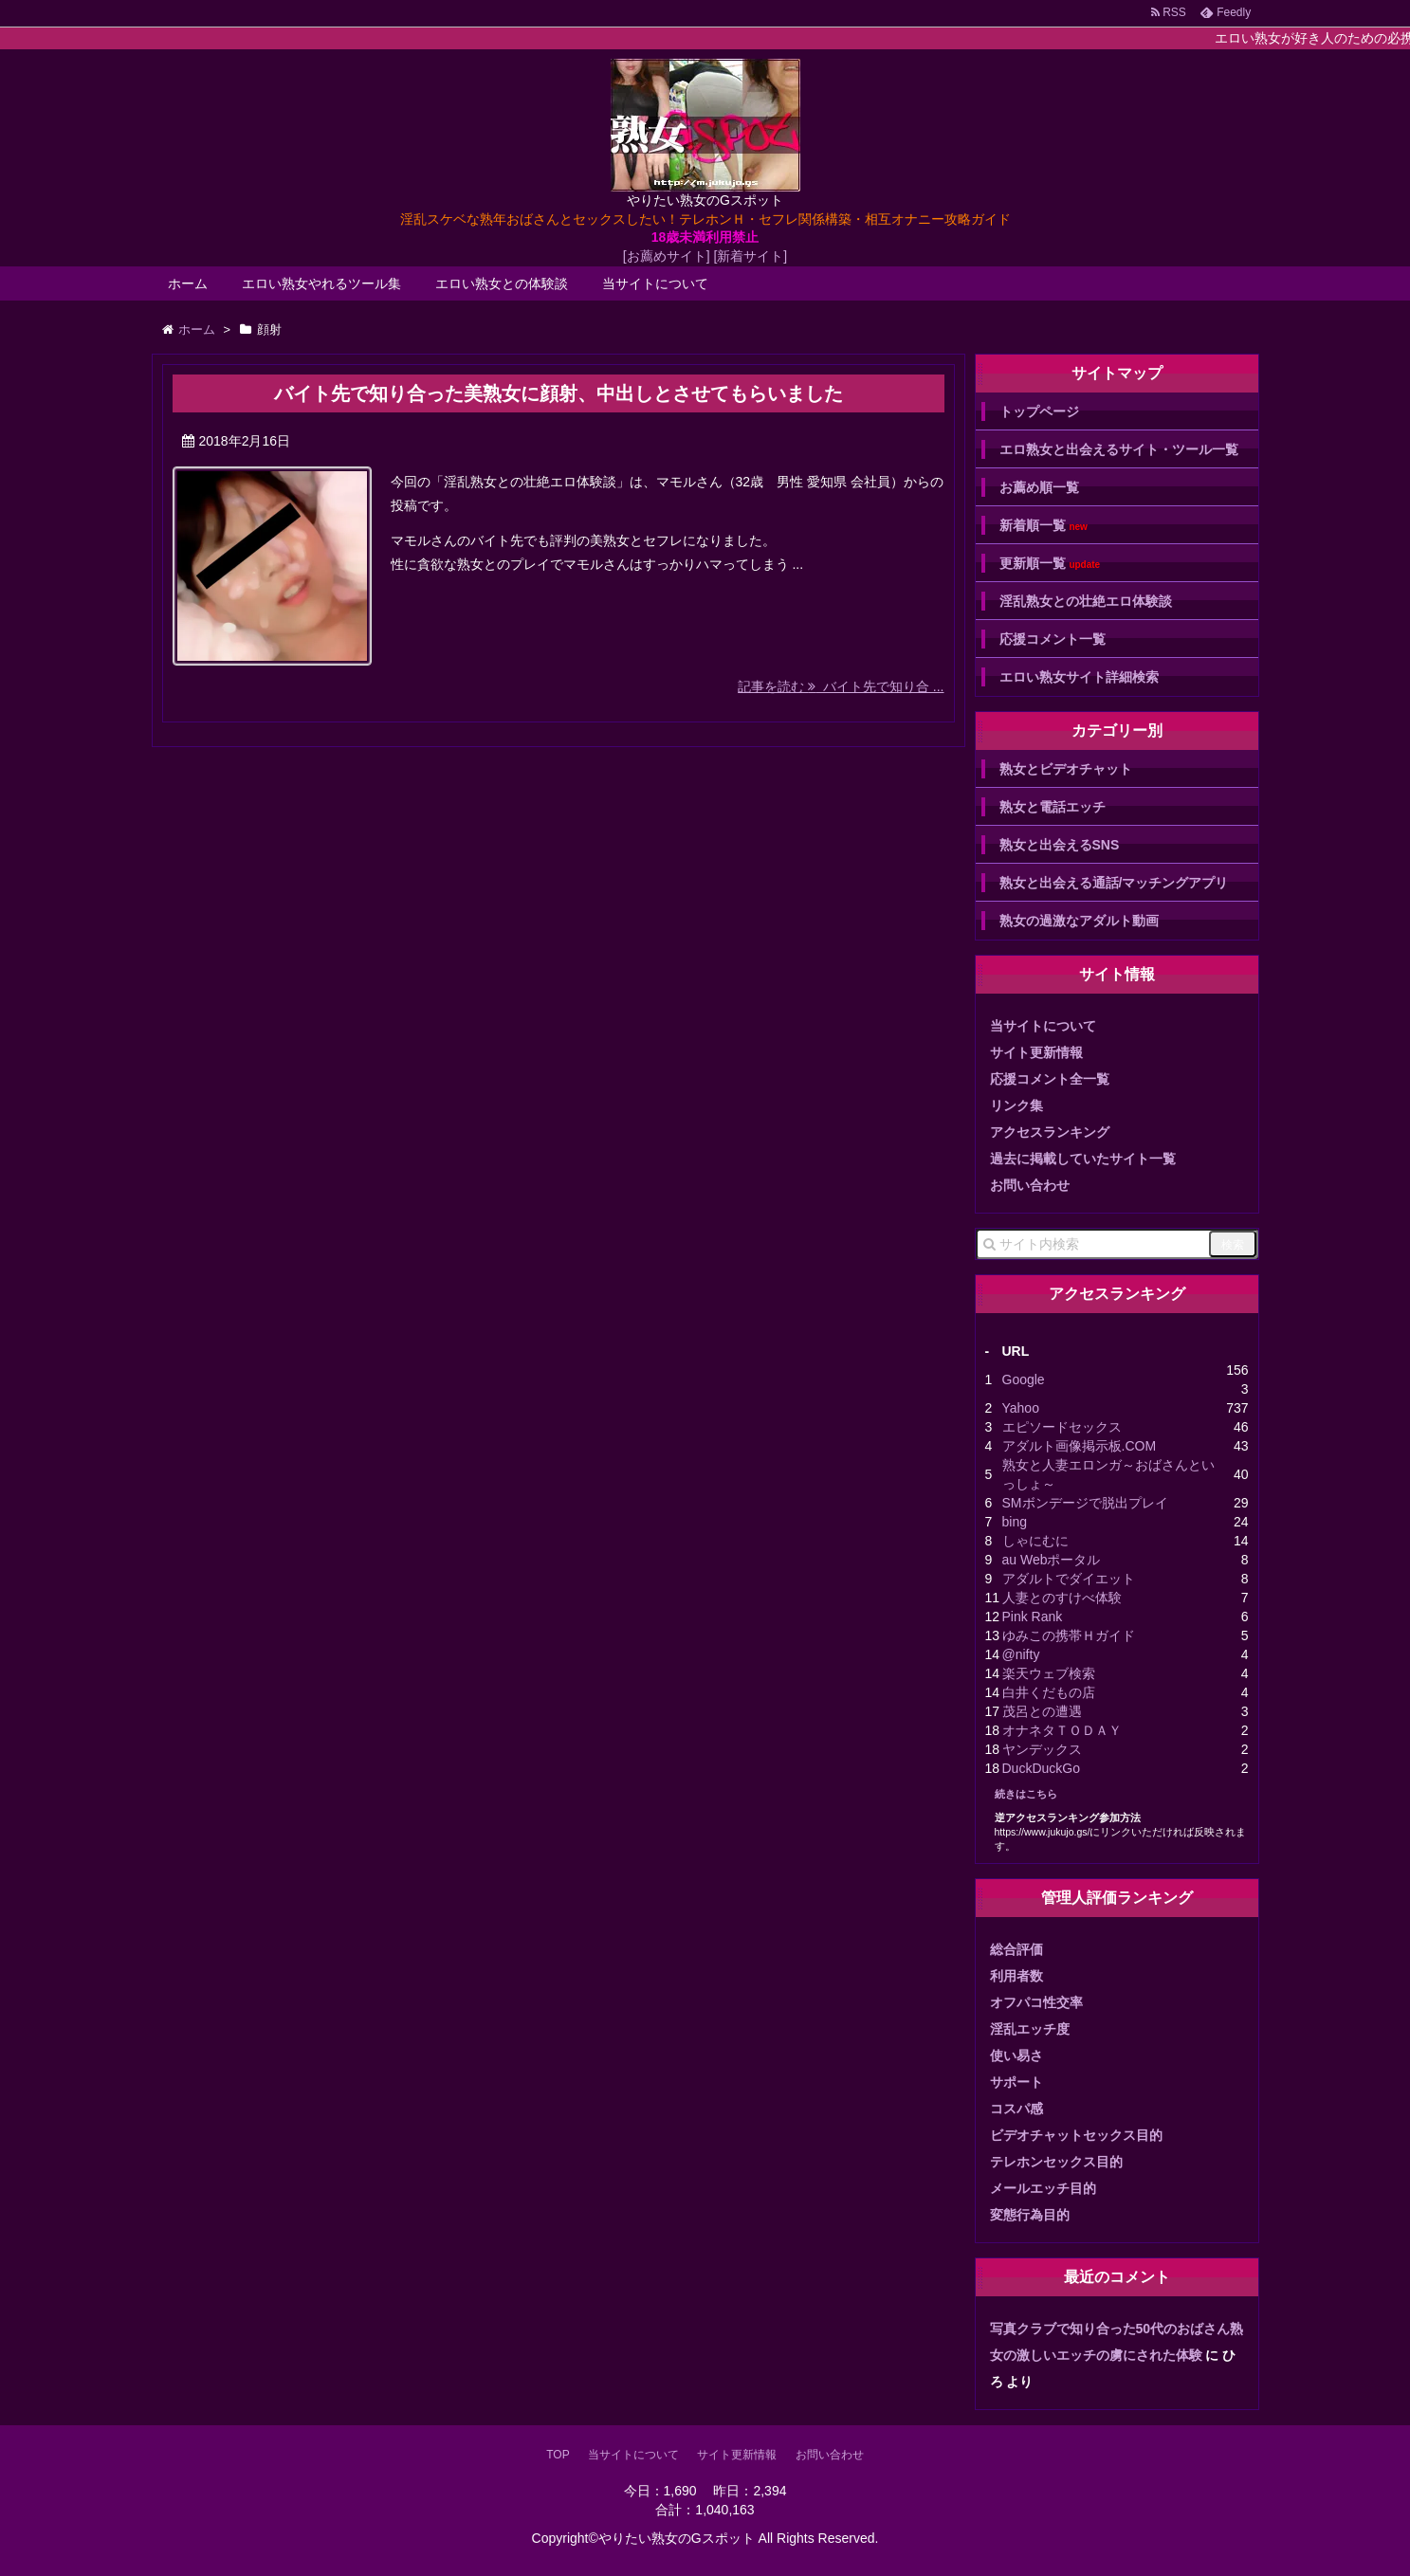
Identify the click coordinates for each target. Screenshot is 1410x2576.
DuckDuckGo (1041, 1768)
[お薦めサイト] (666, 256)
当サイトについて (655, 283)
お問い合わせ (1030, 1185)
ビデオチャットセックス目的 (1076, 2135)
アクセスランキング (1049, 1132)
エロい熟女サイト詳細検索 (1079, 677)
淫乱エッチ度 (1030, 2029)
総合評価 (1016, 1949)
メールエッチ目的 (1043, 2188)
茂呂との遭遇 (1042, 1711)
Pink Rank (1032, 1616)
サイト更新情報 (1036, 1052)
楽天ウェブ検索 (1048, 1673)
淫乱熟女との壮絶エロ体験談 (1085, 601)
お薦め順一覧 (1039, 487)
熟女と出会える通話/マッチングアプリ (1114, 882)
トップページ (1039, 411)
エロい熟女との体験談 (501, 283)
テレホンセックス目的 (1056, 2161)
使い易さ (1016, 2055)
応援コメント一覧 (1052, 639)
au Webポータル (1051, 1559)
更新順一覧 (1050, 564)
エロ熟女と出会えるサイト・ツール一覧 (1118, 449)
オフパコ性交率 (1036, 2002)
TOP (557, 2454)
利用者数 (1016, 1975)
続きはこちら (1026, 1794)
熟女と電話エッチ (1052, 806)
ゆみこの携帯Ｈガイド (1068, 1635)
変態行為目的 (1030, 2214)
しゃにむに (1035, 1540)
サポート (1016, 2082)
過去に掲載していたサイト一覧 (1083, 1158)
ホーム (188, 283)
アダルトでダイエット (1068, 1578)
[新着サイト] (750, 256)
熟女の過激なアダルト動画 (1079, 920)
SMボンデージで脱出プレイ (1085, 1502)
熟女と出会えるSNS (1059, 844)
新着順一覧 (1043, 526)
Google (1023, 1379)
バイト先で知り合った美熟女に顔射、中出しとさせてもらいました (558, 393)
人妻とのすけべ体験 (1062, 1597)
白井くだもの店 (1048, 1692)
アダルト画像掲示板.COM (1079, 1445)
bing (1014, 1521)
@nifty (1021, 1654)
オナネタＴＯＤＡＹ (1062, 1730)
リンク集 (1016, 1105)
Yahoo (1020, 1408)
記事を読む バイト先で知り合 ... (840, 686)
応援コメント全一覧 (1049, 1079)
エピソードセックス (1062, 1426)
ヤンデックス (1042, 1749)
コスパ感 (1016, 2108)
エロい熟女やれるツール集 (321, 283)
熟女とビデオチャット (1065, 769)
